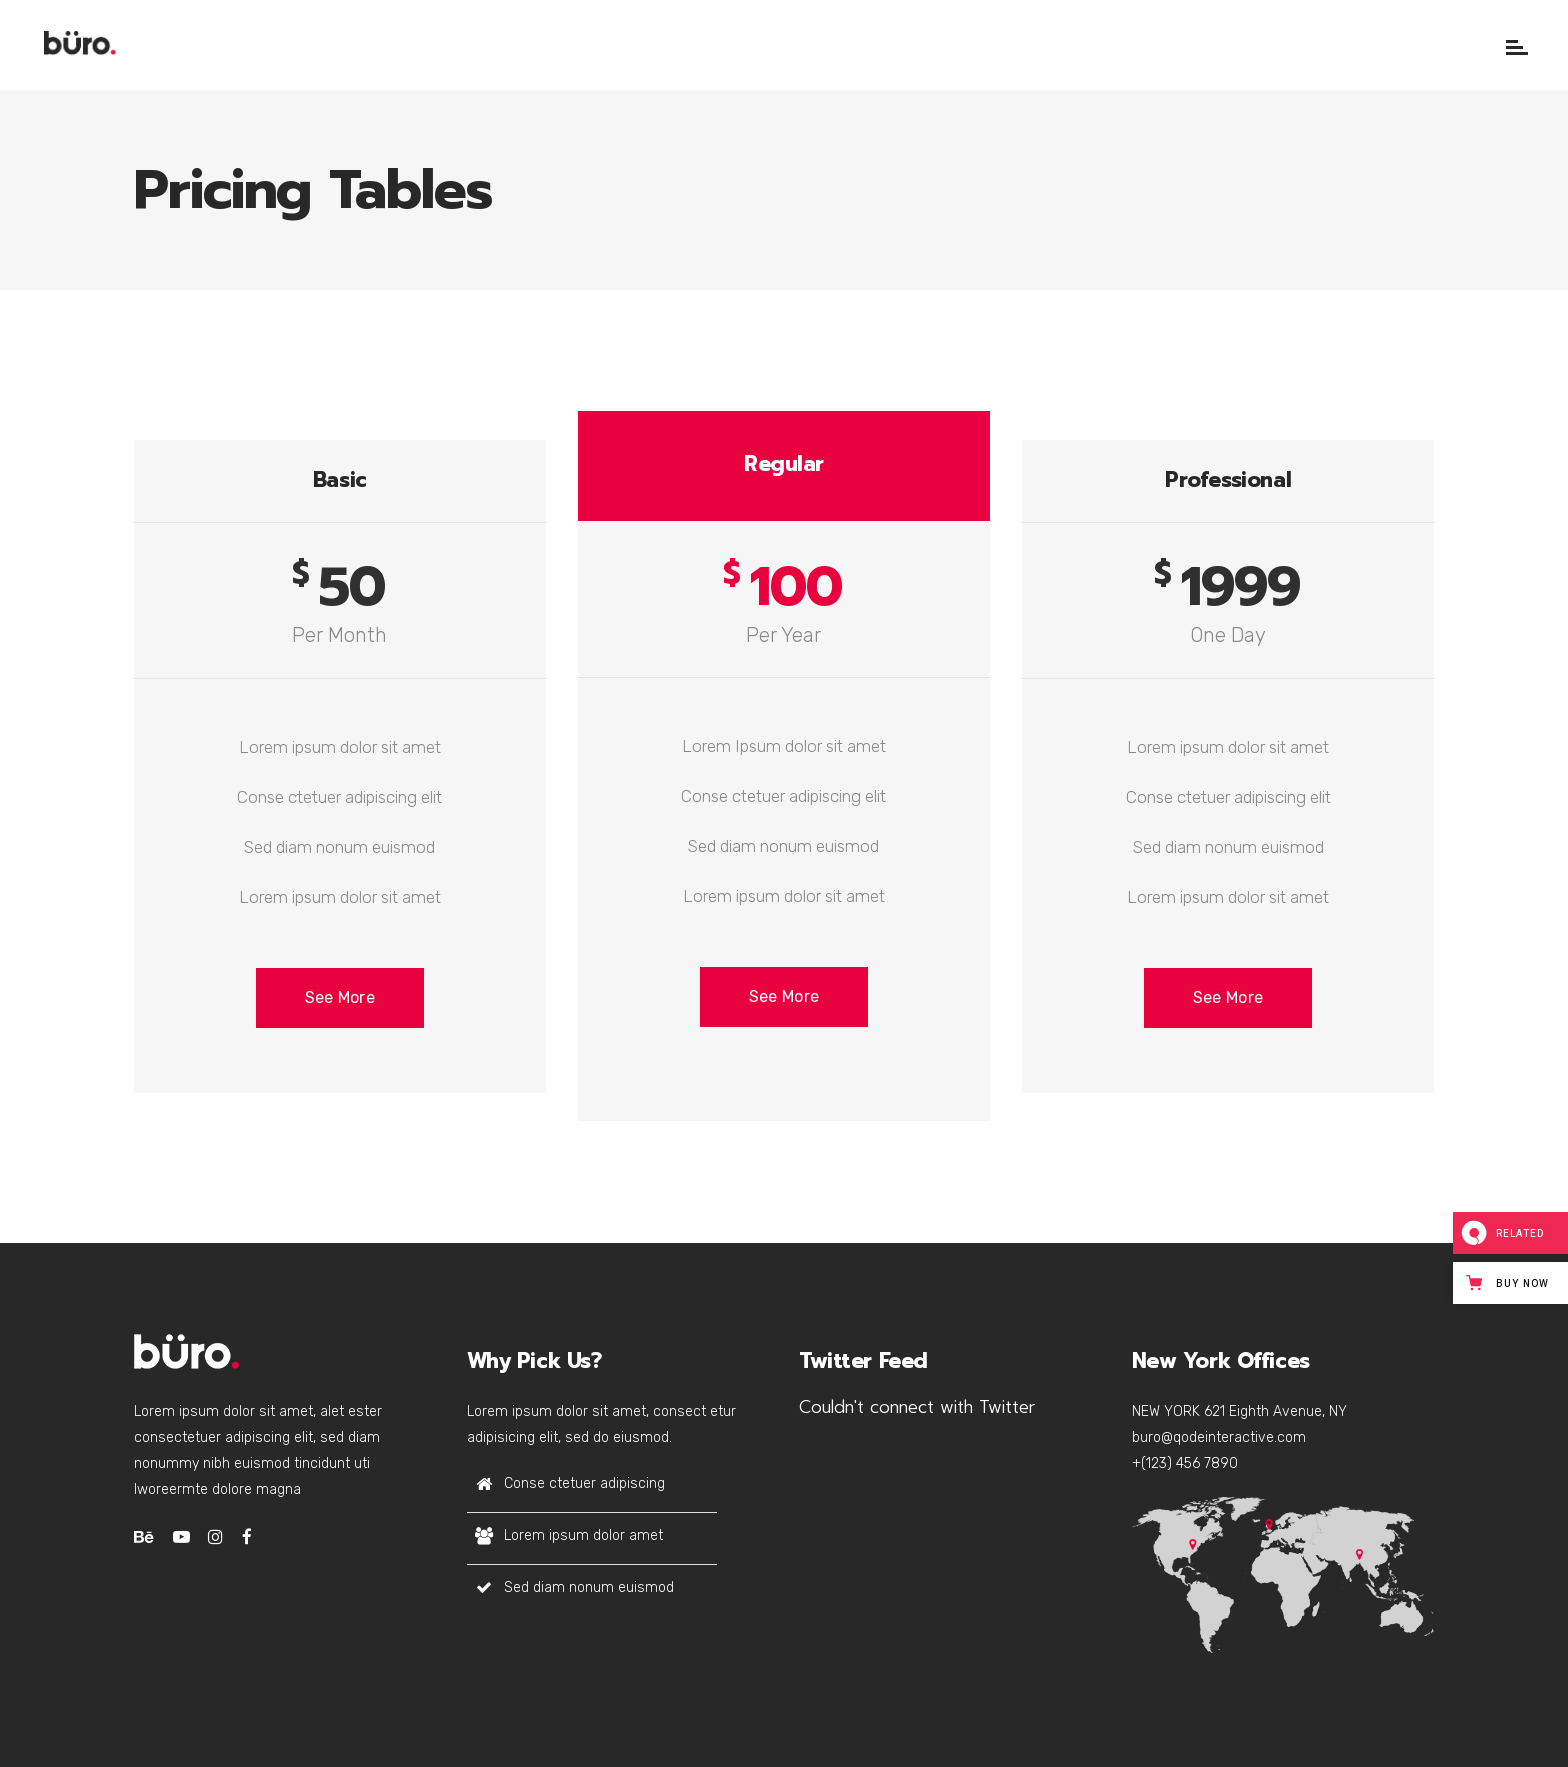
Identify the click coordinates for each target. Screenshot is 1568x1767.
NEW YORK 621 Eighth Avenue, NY (1239, 1411)
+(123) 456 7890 (1185, 1463)
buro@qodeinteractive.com (1219, 1437)
